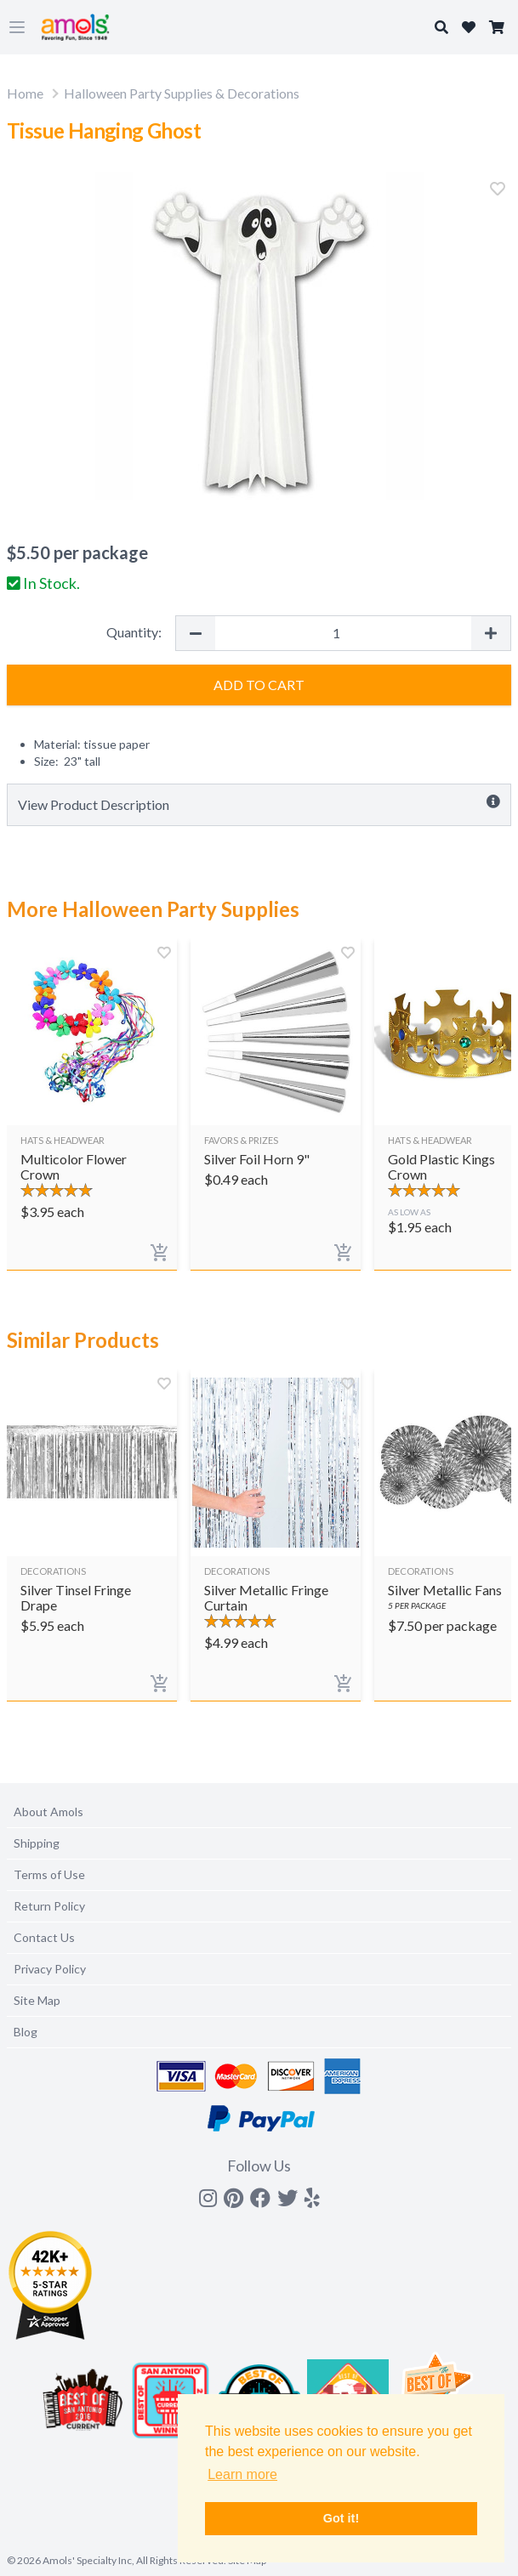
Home (25, 93)
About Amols (48, 1811)
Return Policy (49, 1906)
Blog (25, 2031)
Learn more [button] (242, 2474)
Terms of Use (49, 1874)
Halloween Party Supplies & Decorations (181, 93)
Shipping (37, 1843)
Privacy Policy (50, 1969)
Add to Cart (259, 685)
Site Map (37, 2000)
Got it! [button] (341, 2518)
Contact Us (44, 1937)
